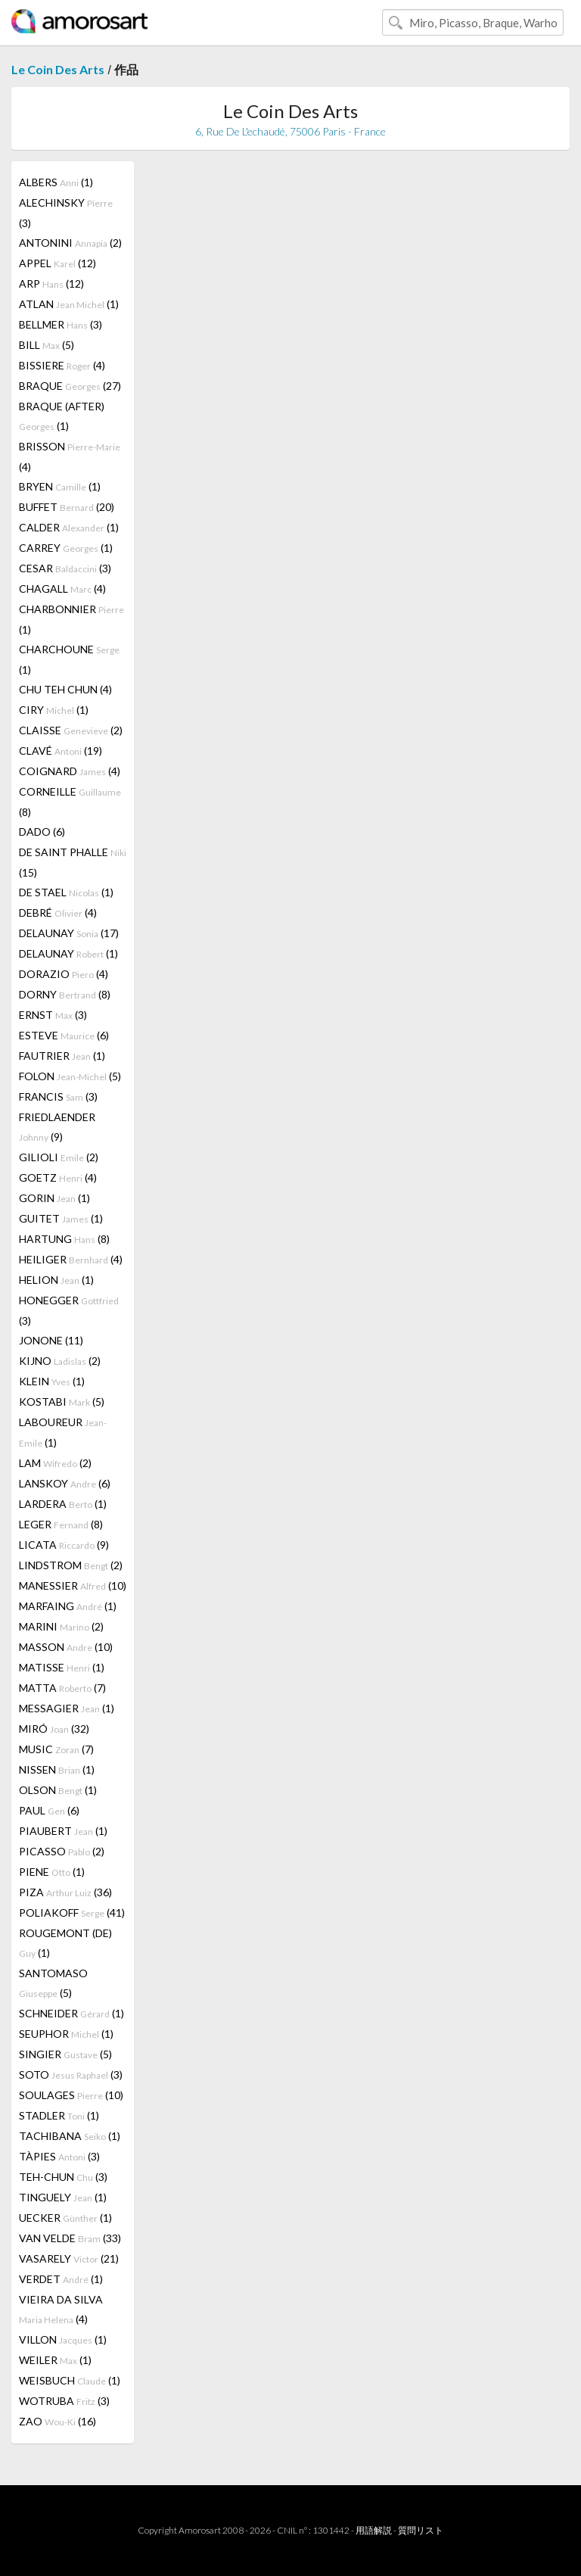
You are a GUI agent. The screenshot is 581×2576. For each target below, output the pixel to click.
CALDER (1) (69, 527)
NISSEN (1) (57, 1769)
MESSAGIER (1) (66, 1708)
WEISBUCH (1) (69, 2380)
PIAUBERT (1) (63, 1830)
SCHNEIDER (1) (71, 2013)
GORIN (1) (54, 1197)
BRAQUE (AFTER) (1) (61, 416)
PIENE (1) (52, 1871)
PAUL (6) (49, 1810)
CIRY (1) (54, 709)
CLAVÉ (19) (60, 750)
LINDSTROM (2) (71, 1565)
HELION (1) (56, 1279)
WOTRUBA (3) (64, 2400)
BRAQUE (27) (70, 385)
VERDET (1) (61, 2278)
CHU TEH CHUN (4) (65, 689)
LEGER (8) (61, 1524)
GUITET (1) (61, 1218)
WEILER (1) (55, 2359)
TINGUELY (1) (63, 2197)
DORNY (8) (64, 994)
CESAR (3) (65, 568)
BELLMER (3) (60, 324)
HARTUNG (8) (64, 1238)
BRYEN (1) (60, 486)
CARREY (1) (66, 547)
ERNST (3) (53, 1014)
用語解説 (374, 2530)
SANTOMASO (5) (53, 1983)
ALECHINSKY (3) (66, 212)
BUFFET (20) (66, 506)
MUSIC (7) (56, 1749)
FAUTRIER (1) (62, 1055)
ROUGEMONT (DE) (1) (65, 1943)
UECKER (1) (65, 2217)
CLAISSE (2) (71, 730)
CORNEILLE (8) (70, 801)
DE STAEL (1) (66, 892)
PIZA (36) (65, 1892)
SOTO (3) (71, 2074)
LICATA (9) (64, 1544)
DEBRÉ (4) (58, 912)
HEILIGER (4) (71, 1259)
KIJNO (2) (60, 1360)
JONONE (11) (51, 1340)
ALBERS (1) (56, 182)
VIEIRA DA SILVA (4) (61, 2309)
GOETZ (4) (58, 1177)
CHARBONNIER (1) (71, 619)
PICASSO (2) (61, 1851)
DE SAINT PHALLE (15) (72, 862)
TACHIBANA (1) (69, 2135)
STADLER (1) (59, 2115)
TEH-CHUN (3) (63, 2176)
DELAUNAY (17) (69, 933)
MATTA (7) (62, 1687)
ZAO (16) (57, 2421)
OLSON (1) (58, 1789)
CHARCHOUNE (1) (69, 659)
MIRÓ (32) (54, 1728)
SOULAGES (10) (71, 2095)
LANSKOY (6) (64, 1483)
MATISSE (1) (61, 1667)
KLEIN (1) (52, 1381)
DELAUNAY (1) (68, 953)
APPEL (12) (57, 263)
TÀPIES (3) (59, 2156)
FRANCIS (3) (58, 1096)
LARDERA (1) (63, 1503)
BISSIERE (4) (62, 365)
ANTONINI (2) (70, 242)
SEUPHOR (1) (66, 2033)
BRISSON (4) (69, 456)
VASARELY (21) (69, 2258)
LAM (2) (55, 1462)
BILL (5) (46, 344)
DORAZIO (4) (63, 973)
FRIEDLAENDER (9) (57, 1126)
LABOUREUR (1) (63, 1432)
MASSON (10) (66, 1646)
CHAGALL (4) (62, 588)
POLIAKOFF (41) (72, 1912)
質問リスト (420, 2530)
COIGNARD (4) (69, 771)
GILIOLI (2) (58, 1157)
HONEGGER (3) (69, 1310)
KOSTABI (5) (61, 1401)
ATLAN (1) (69, 303)
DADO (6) (42, 831)
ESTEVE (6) (64, 1035)
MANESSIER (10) (72, 1585)
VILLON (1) (63, 2339)
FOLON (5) (70, 1076)
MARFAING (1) (68, 1605)
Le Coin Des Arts (57, 69)
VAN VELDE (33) (70, 2238)
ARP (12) (51, 283)
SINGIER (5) (65, 2054)
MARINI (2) (61, 1626)
